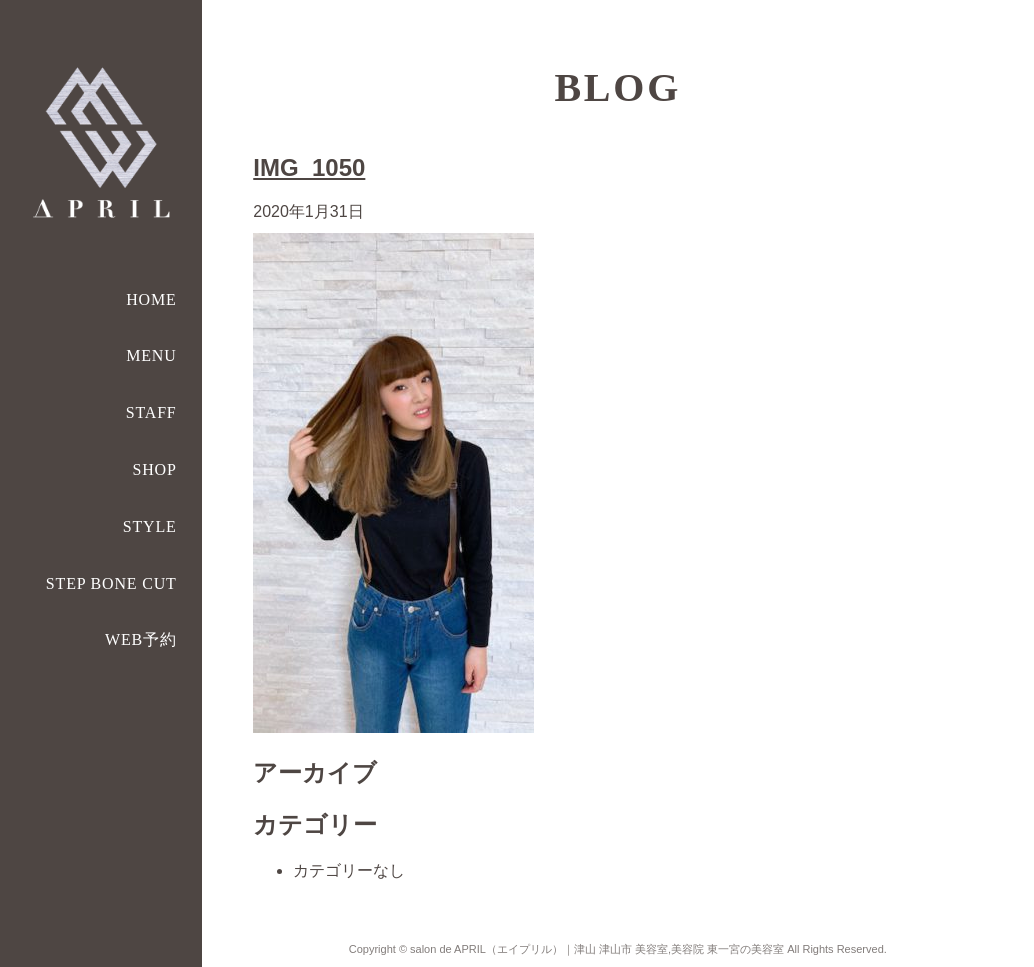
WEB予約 (141, 639)
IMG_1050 (309, 167)
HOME (151, 299)
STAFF (151, 412)
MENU (151, 355)
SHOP (154, 469)
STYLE (150, 526)
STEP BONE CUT (111, 583)
